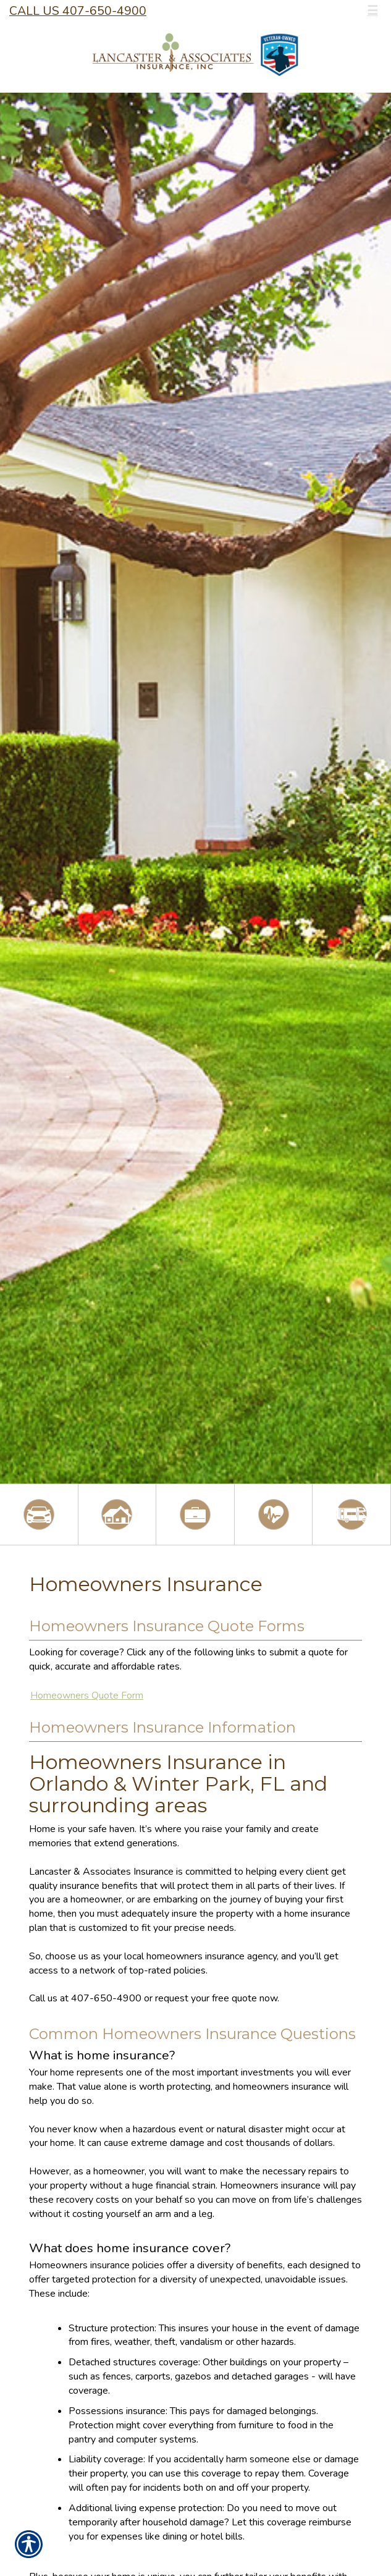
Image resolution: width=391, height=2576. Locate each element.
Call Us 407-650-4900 (77, 10)
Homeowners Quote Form (86, 1695)
